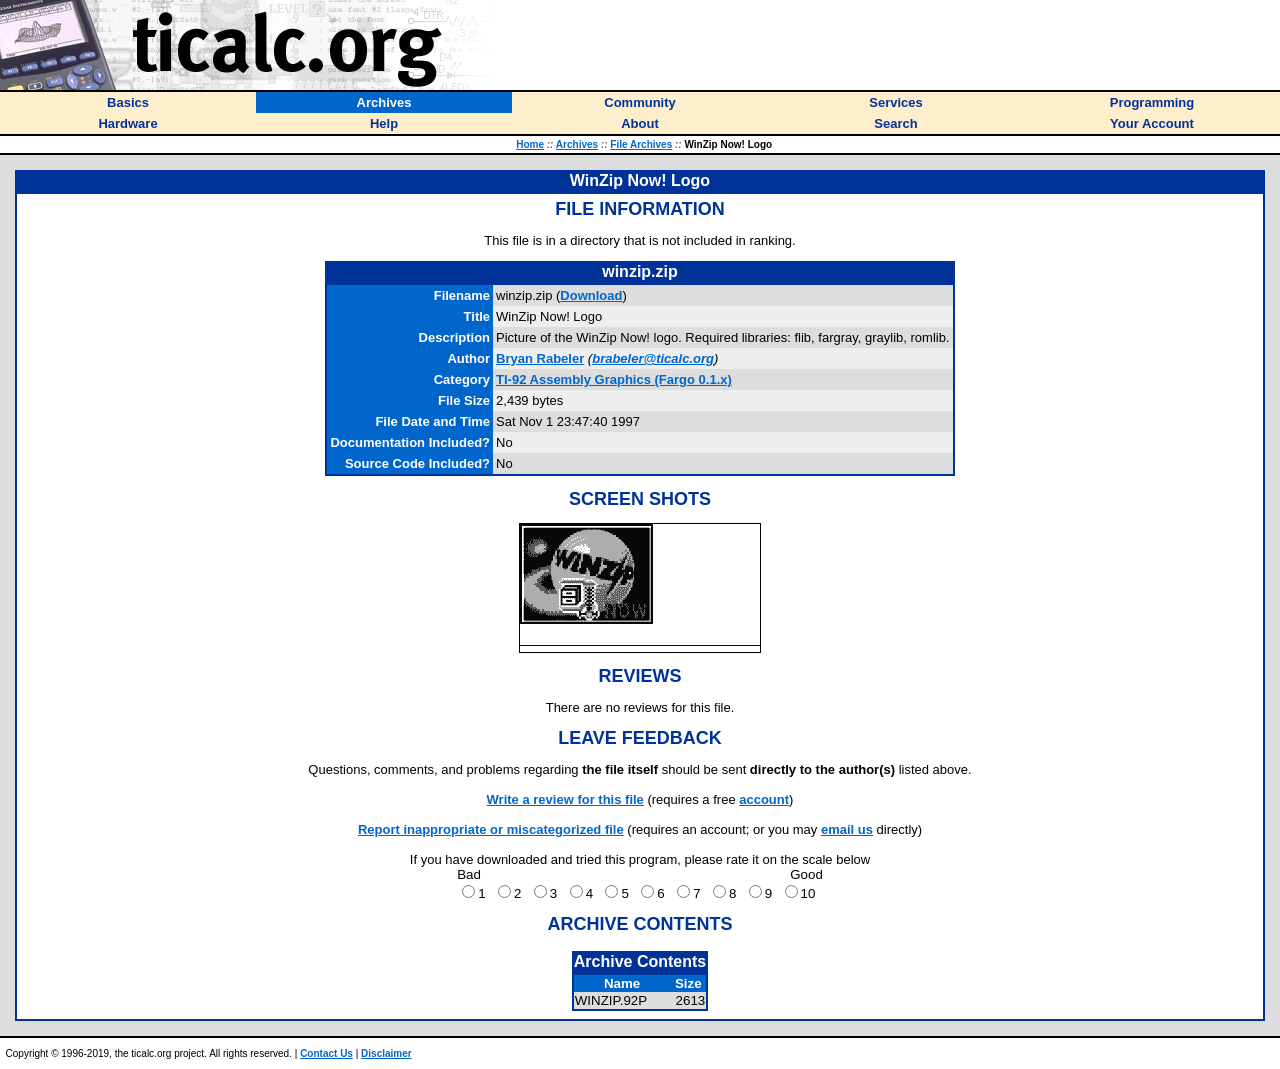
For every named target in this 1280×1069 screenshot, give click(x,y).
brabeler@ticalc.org (653, 358)
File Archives (641, 144)
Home (530, 144)
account (764, 799)
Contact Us (326, 1053)
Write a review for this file (565, 799)
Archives (577, 144)
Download (591, 295)
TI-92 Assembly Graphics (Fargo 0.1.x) (614, 379)
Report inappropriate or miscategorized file (491, 829)
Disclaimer (386, 1053)
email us (847, 829)
